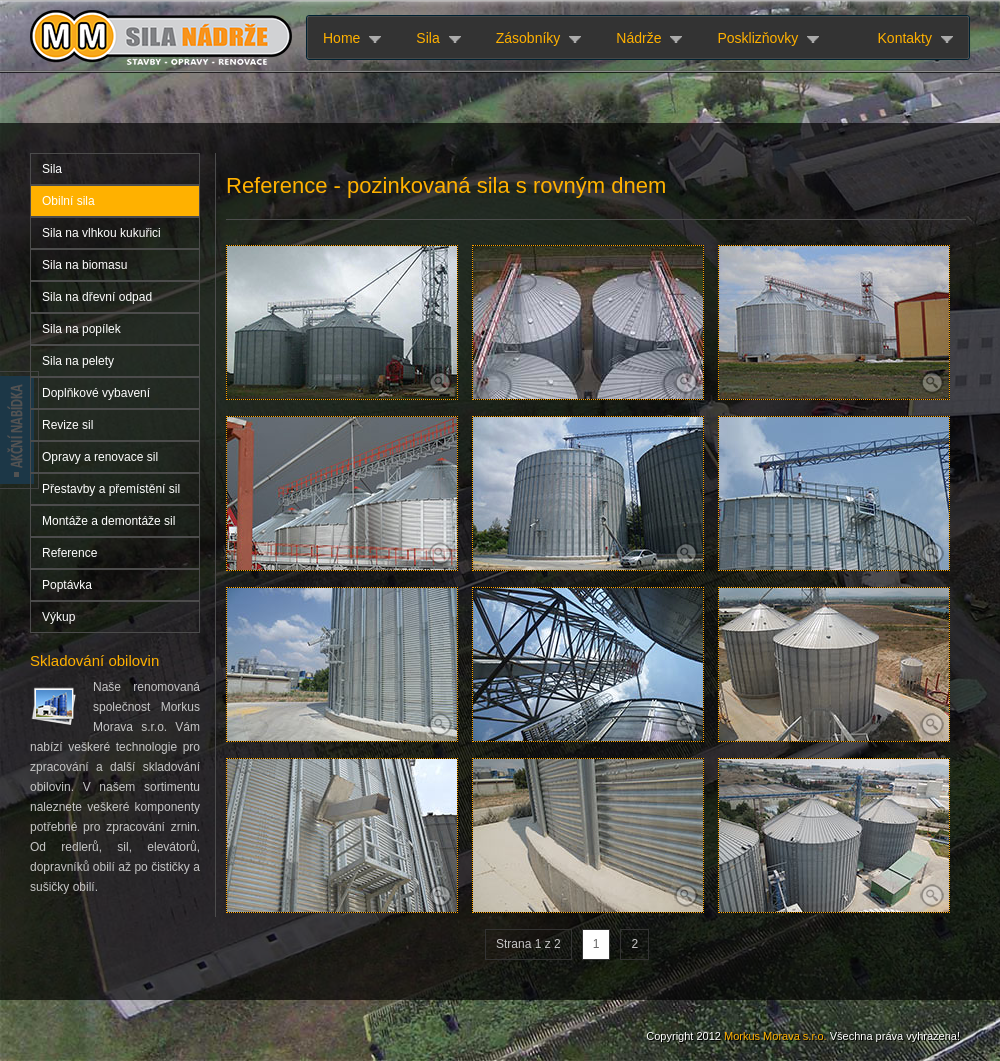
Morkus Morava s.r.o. (775, 1036)
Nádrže (638, 38)
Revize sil (67, 425)
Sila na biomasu (84, 265)
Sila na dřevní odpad (97, 297)
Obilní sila (68, 201)
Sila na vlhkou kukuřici (101, 233)
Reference (69, 553)
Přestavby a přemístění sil (111, 489)
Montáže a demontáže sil (108, 521)
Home (341, 38)
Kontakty (905, 38)
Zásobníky (528, 38)
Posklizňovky (757, 38)
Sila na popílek (81, 329)
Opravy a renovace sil (100, 457)
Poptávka (67, 585)
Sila (427, 38)
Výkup (58, 617)
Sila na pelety (78, 361)
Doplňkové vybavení (96, 393)
